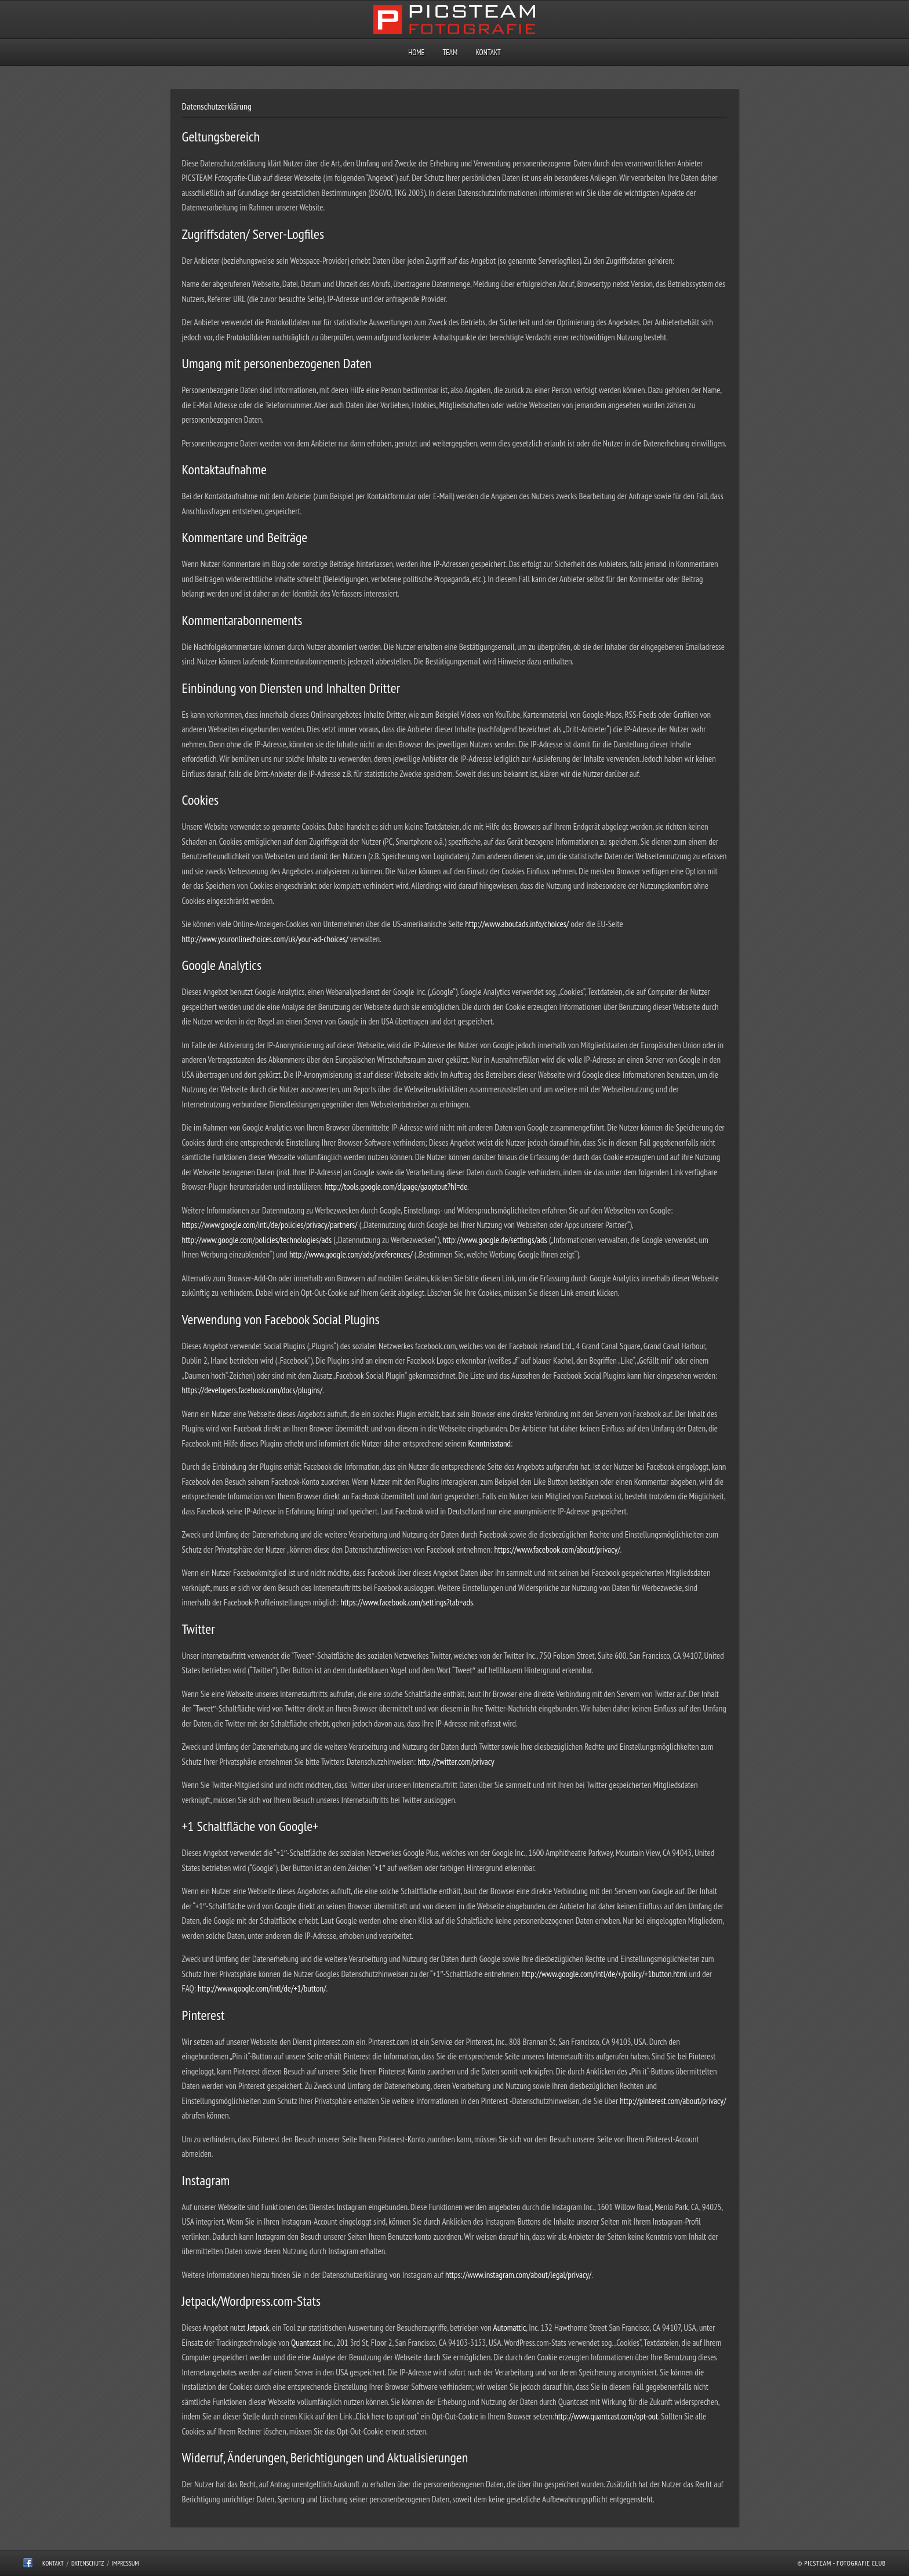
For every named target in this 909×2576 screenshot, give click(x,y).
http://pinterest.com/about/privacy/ (673, 2100)
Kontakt (487, 52)
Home (416, 52)
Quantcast (306, 2342)
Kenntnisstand (489, 1443)
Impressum (125, 2563)
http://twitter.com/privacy (455, 1761)
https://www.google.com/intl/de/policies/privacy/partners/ (270, 1224)
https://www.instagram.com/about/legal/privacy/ (518, 2274)
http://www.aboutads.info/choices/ (517, 923)
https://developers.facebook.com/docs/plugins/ (252, 1390)
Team (449, 52)
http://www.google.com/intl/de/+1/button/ (262, 1988)
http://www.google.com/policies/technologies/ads (257, 1239)
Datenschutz (87, 2563)
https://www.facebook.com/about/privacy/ (557, 1549)
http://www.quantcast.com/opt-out (606, 2416)
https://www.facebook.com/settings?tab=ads (406, 1602)
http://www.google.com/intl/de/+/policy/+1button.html (604, 1973)
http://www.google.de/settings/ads (494, 1239)
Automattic (509, 2327)
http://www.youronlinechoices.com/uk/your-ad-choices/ (265, 938)
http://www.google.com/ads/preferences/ (351, 1254)
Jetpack (259, 2327)
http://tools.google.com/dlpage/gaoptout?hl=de (396, 1186)
